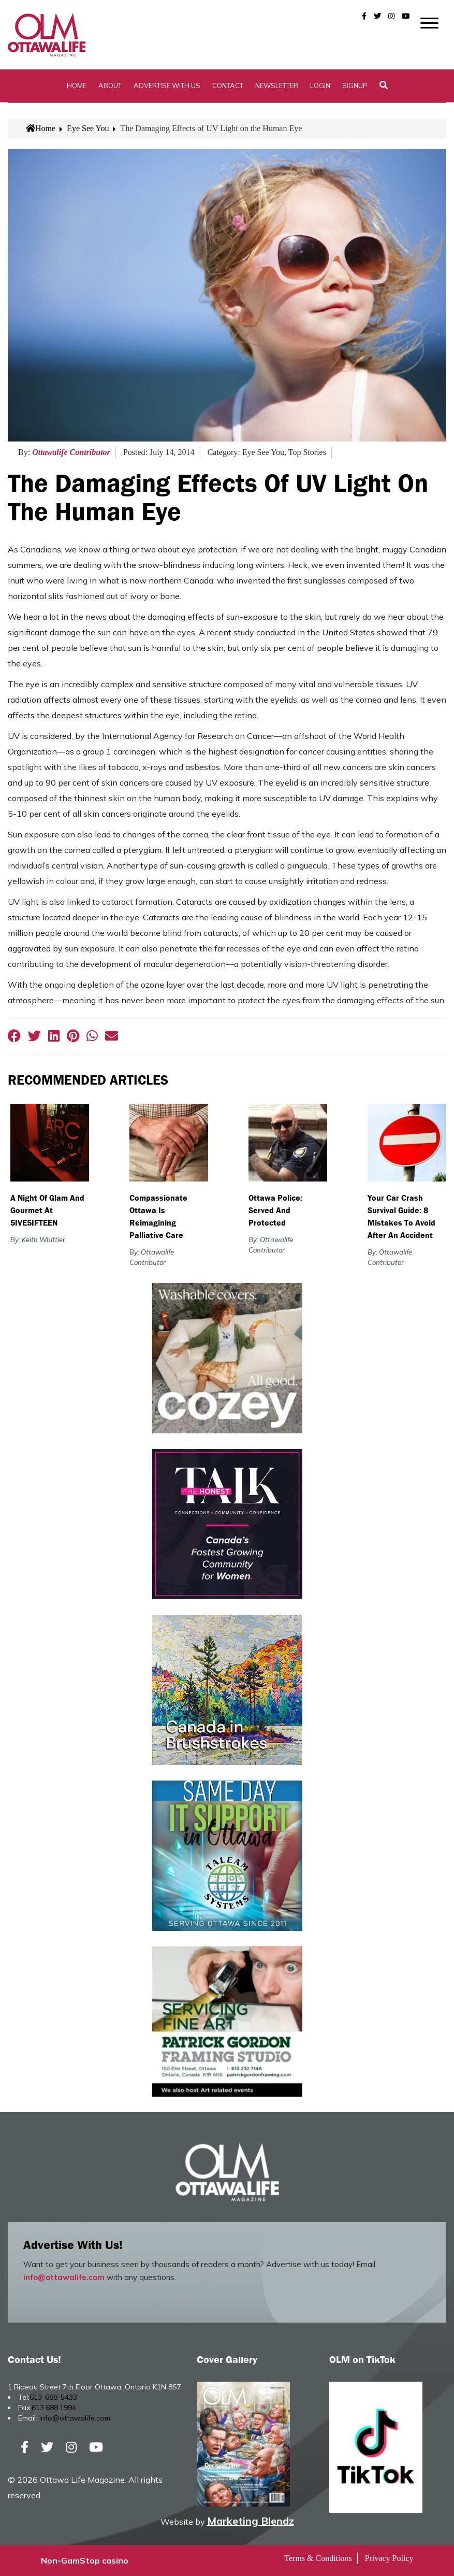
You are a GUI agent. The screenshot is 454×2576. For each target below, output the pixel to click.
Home (76, 85)
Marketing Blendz (250, 2520)
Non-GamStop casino (84, 2560)
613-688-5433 (53, 2397)
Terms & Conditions (318, 2558)
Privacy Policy (389, 2558)
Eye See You (88, 128)
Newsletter (276, 85)
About (110, 85)
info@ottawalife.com (64, 2277)
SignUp (355, 85)
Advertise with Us (167, 85)
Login (320, 85)
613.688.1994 (54, 2407)
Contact (227, 85)
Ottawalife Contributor (71, 452)
